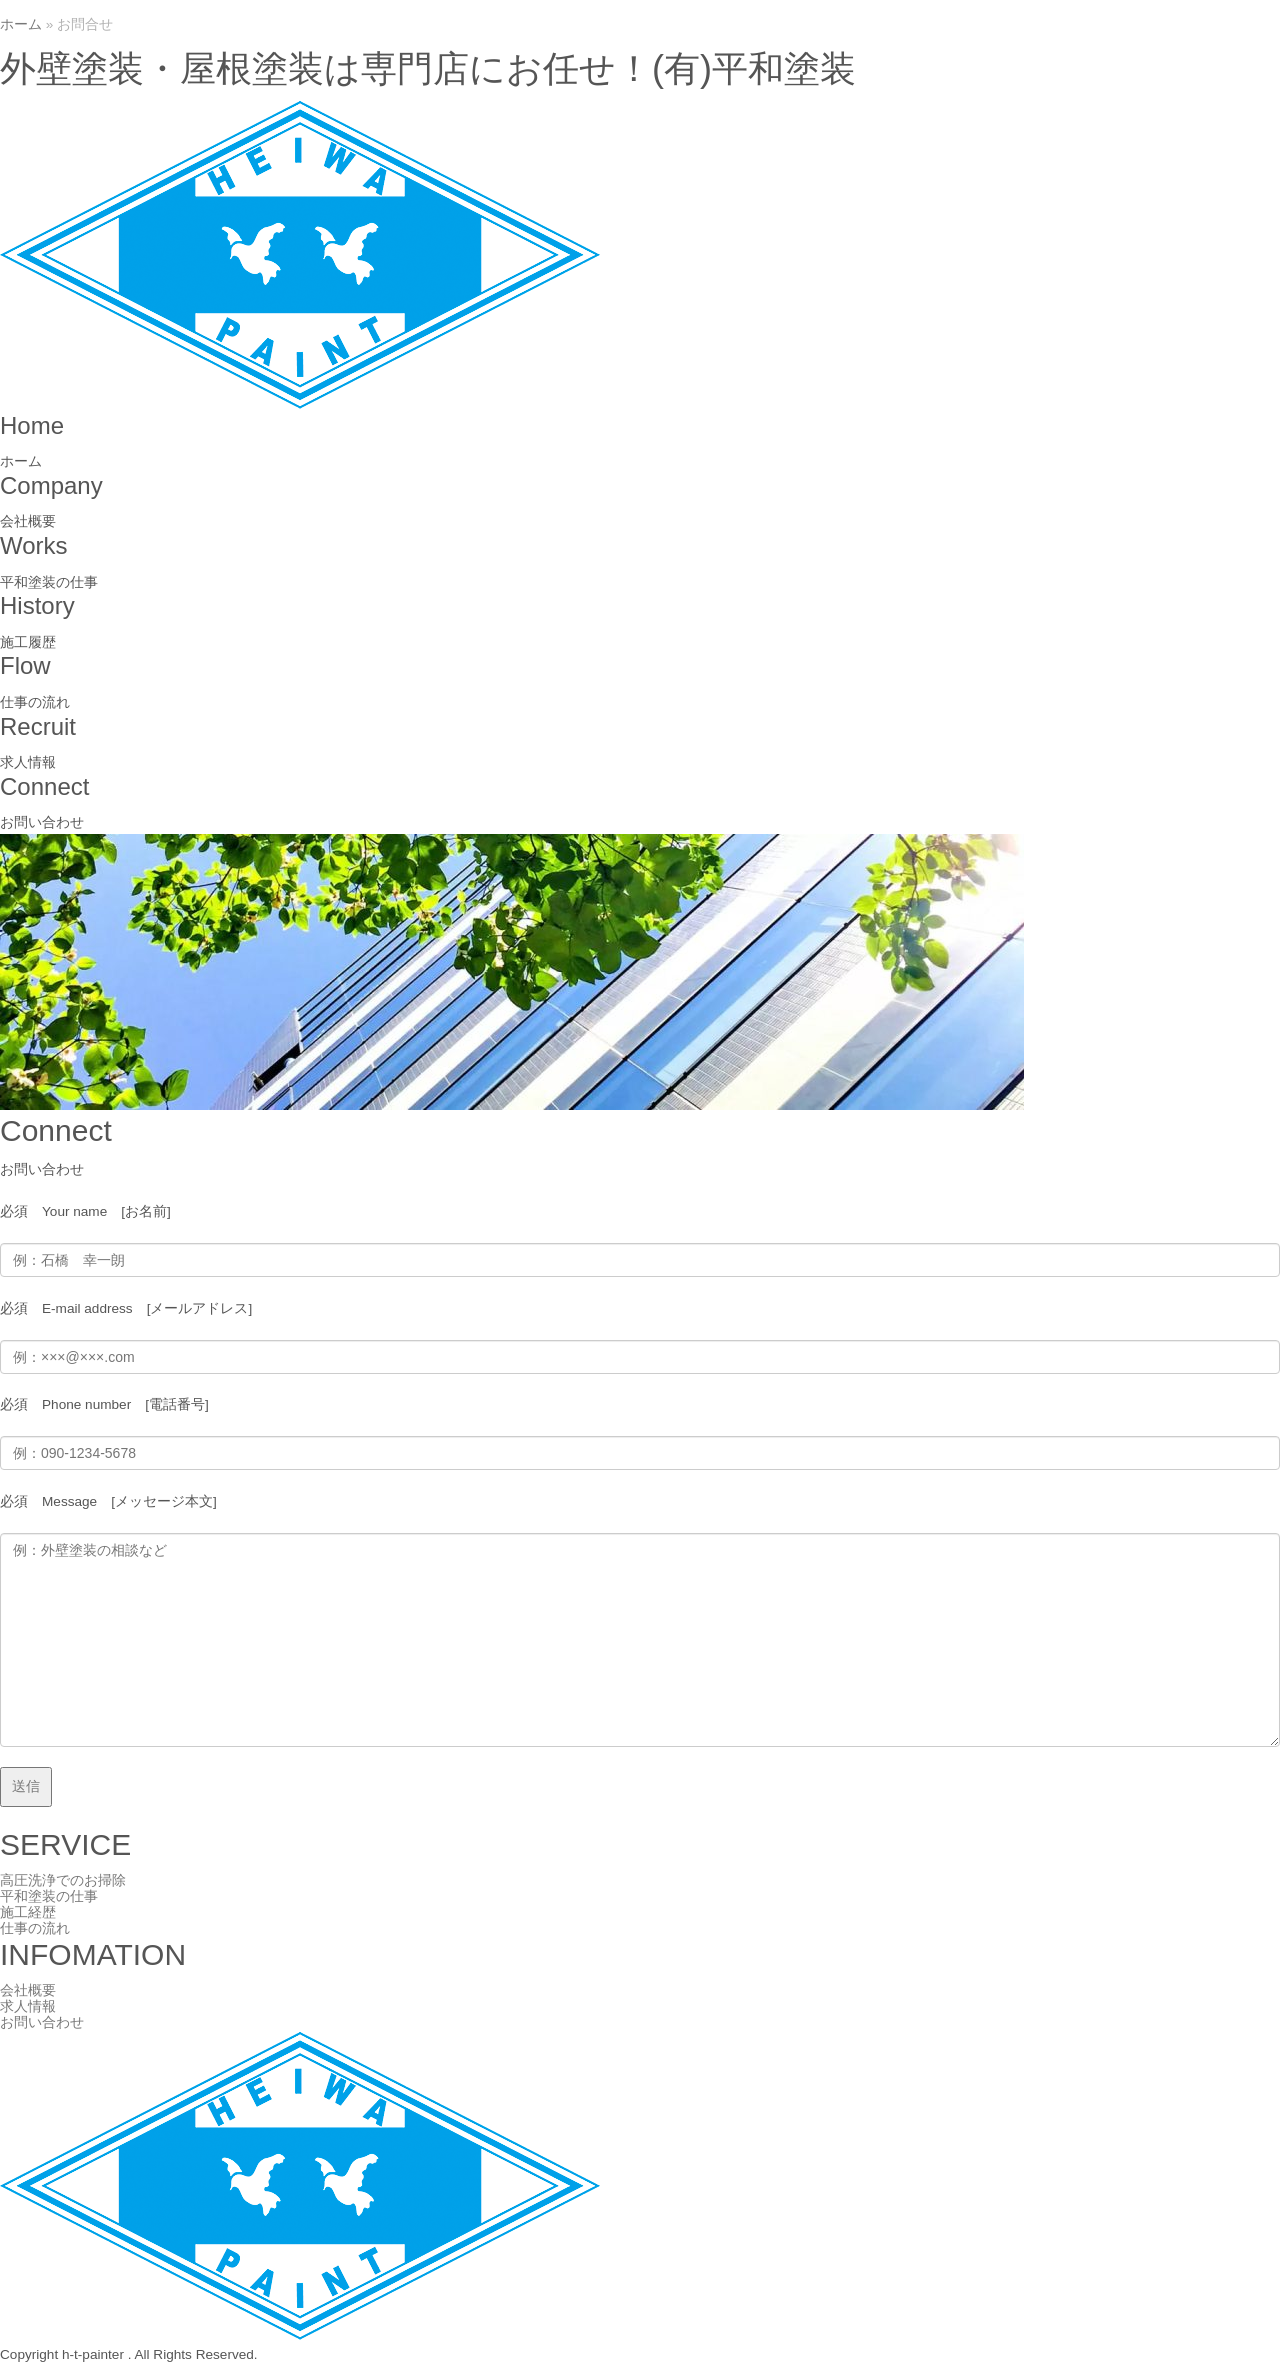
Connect (44, 786)
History (37, 605)
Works (34, 545)
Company (51, 485)
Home (32, 425)
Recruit (38, 726)
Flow (25, 665)
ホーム (21, 24)
